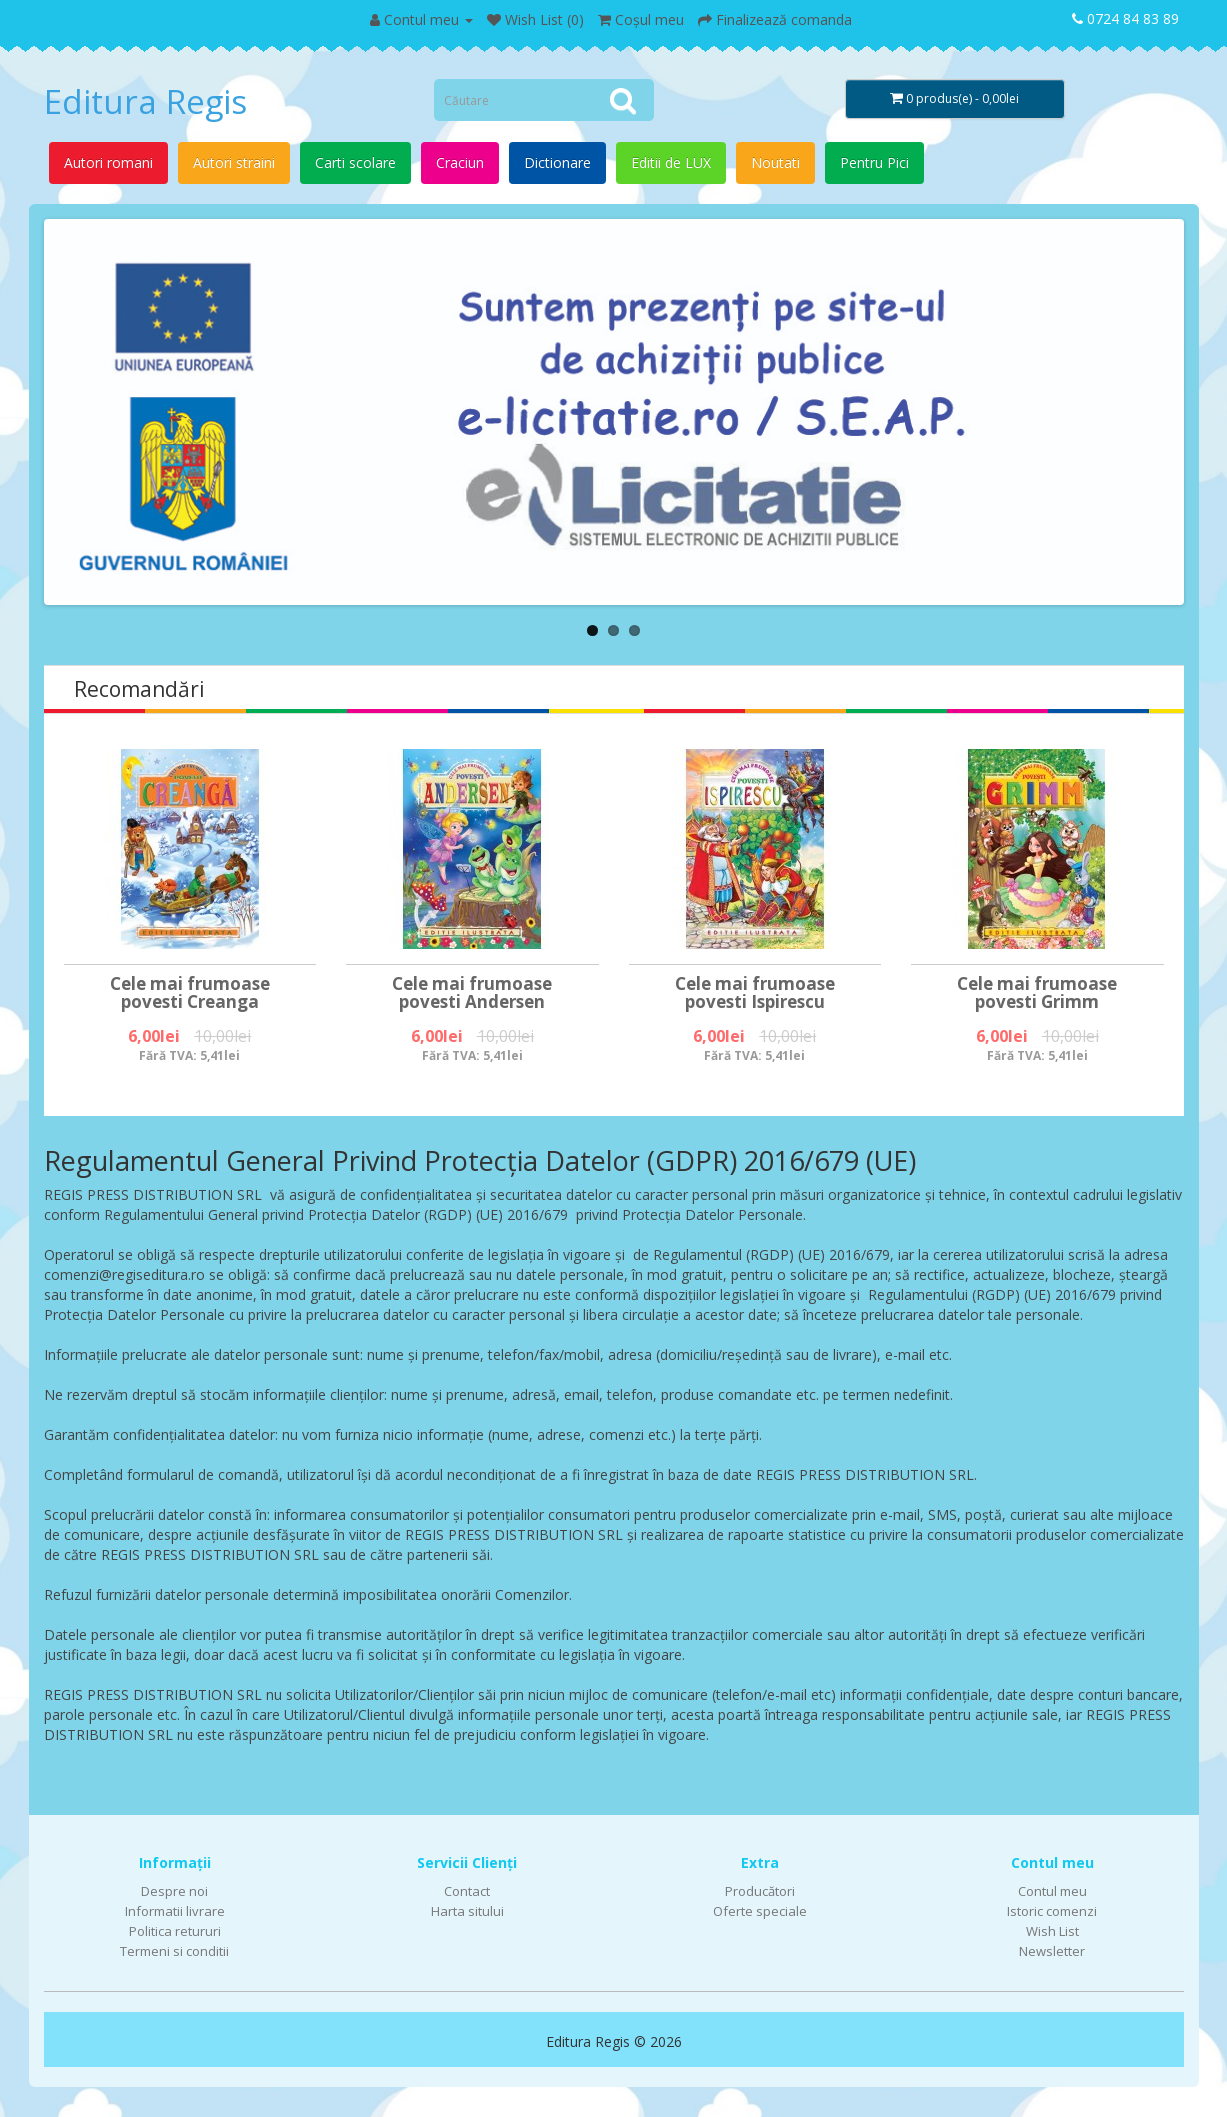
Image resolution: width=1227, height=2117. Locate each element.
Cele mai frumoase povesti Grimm (1037, 993)
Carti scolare (355, 162)
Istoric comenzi (1052, 1911)
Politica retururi (175, 1931)
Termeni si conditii (174, 1951)
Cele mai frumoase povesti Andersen (472, 993)
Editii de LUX (671, 162)
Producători (760, 1891)
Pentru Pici (874, 162)
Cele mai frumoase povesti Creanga (190, 993)
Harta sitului (467, 1911)
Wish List (1052, 1931)
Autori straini (234, 162)
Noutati (775, 162)
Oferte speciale (760, 1911)
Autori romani (108, 162)
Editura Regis (145, 101)
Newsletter (1052, 1951)
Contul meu (1052, 1891)
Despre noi (174, 1891)
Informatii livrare (175, 1911)
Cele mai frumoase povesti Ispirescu (755, 993)
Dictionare (557, 162)
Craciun (460, 162)
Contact (467, 1891)
